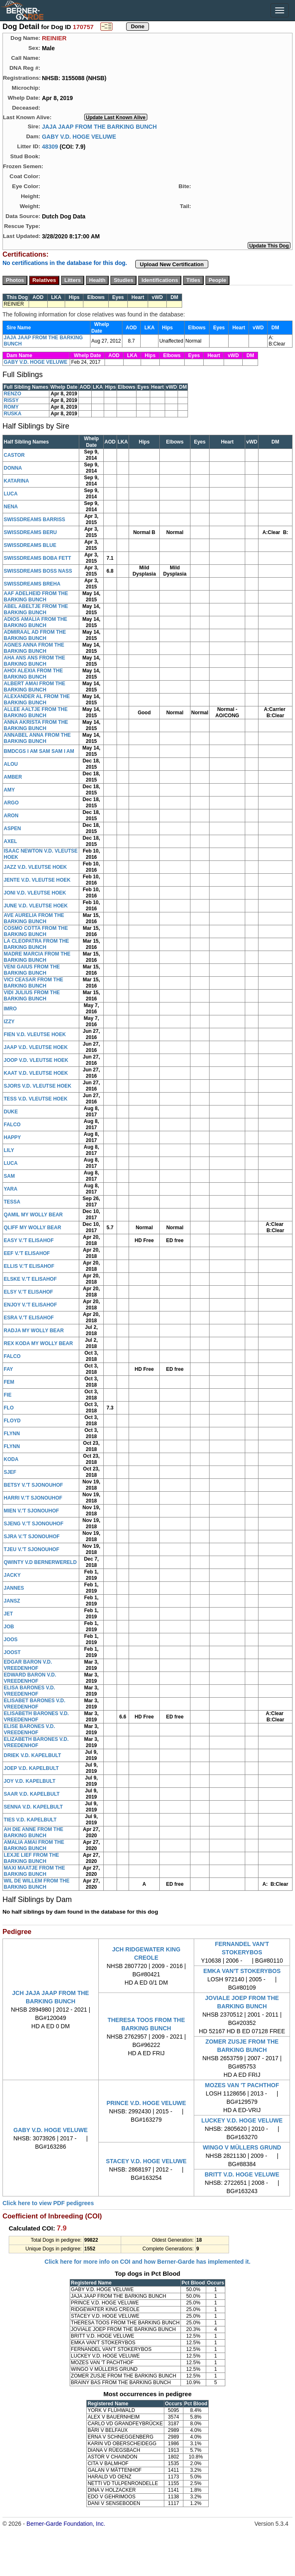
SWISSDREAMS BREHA (32, 584)
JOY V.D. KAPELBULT (29, 1781)
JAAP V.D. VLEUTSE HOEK (36, 1047)
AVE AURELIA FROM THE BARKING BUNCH (34, 918)
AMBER (13, 777)
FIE (8, 1395)
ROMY (11, 407)
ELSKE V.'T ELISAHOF (30, 1279)
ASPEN (12, 828)
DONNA (13, 468)
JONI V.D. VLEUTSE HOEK (35, 893)
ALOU (11, 764)
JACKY (12, 1575)
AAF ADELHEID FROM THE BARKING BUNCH (36, 597)
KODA (11, 1459)
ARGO (11, 803)
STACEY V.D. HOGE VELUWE (146, 2161)
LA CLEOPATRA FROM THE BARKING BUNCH (36, 944)
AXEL (10, 841)
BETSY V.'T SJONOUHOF (33, 1485)
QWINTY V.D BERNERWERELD (40, 1562)
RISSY (11, 400)
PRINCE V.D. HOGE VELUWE (146, 2103)
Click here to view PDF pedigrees (48, 2203)
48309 (50, 146)
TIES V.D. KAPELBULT (30, 1820)
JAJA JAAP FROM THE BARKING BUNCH (99, 126)
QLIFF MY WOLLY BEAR (32, 1227)
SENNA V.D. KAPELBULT (33, 1807)
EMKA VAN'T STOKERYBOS (241, 1971)
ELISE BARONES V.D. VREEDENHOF (29, 1729)
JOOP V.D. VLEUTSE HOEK (36, 1060)
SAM (9, 1176)
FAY (8, 1369)
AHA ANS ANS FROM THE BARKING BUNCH (34, 661)
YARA (10, 1189)
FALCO (12, 1124)
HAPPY (12, 1137)
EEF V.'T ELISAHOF (27, 1253)
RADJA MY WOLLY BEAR (34, 1330)
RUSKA (13, 414)
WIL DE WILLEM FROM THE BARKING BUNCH (36, 1884)
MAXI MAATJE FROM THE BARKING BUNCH (34, 1871)
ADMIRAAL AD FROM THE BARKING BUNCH (35, 635)
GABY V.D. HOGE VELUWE (79, 136)
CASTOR (14, 455)
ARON (11, 816)
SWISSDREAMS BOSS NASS (38, 571)
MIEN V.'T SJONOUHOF (31, 1511)
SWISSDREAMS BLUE (30, 545)
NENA (11, 507)
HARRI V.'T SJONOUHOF (33, 1498)
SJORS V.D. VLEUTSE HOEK (37, 1086)
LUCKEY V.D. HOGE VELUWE (242, 2120)
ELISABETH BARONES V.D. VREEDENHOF (36, 1717)
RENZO (12, 394)
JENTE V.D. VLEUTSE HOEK (37, 880)
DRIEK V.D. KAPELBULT (32, 1755)
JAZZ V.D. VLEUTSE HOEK (35, 867)
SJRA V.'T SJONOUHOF (32, 1536)
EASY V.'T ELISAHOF (29, 1240)
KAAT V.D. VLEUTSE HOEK (36, 1073)
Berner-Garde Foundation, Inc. (66, 2523)
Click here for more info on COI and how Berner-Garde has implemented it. (147, 2261)
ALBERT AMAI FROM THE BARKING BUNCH (34, 687)
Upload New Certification (172, 264)
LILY (9, 1150)
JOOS (10, 1639)
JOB (9, 1627)
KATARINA (16, 481)
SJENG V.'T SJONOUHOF (33, 1524)
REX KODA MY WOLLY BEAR (38, 1343)
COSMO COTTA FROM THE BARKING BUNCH (36, 931)
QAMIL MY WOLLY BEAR (33, 1215)
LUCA (10, 494)
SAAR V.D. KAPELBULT (32, 1794)
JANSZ (12, 1601)
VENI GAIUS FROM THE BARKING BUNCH (32, 970)
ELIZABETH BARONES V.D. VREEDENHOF (36, 1742)
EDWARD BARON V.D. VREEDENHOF (30, 1678)
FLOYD (12, 1421)
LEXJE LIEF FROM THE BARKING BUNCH (31, 1858)
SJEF (10, 1472)
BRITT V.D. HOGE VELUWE (242, 2174)
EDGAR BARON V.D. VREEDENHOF (28, 1665)
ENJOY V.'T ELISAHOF (30, 1305)
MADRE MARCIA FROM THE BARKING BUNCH (37, 957)
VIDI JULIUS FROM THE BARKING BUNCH (32, 996)
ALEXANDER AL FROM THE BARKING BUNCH (37, 700)
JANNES (14, 1588)
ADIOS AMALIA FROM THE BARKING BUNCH (35, 622)
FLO (9, 1408)
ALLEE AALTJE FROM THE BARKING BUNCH (36, 712)
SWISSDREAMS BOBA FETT (37, 558)
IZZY (9, 1022)
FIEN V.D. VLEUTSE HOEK (35, 1034)
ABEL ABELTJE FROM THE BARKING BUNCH (36, 609)
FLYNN (12, 1433)
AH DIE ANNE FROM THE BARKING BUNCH (33, 1832)
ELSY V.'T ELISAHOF (28, 1292)
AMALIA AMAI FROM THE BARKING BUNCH (34, 1845)
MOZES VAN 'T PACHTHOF (242, 2085)
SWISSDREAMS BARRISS (34, 519)
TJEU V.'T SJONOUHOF (31, 1549)
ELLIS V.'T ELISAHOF (29, 1266)
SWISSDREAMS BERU (30, 532)
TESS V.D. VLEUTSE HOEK (36, 1099)
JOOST (12, 1652)
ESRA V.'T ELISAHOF (29, 1318)
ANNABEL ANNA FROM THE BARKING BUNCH (37, 738)
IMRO (10, 1009)
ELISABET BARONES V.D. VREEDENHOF (34, 1704)
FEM (9, 1382)
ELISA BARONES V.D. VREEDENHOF (29, 1691)
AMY (9, 790)
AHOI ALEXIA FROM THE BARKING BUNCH (33, 674)
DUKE (11, 1112)
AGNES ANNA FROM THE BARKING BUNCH (34, 648)
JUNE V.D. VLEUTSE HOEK (36, 906)
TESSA (12, 1202)
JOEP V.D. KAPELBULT (31, 1768)
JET (8, 1614)
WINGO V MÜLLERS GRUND (242, 2147)
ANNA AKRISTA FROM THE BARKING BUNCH (36, 725)
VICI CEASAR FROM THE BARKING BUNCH (33, 983)
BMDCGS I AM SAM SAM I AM (39, 751)
